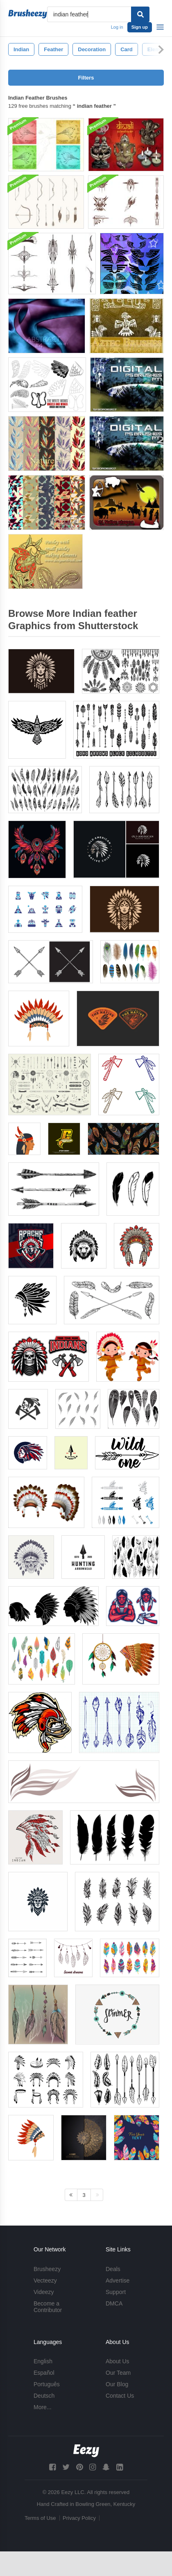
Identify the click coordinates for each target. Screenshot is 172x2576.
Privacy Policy (79, 2518)
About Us (117, 2361)
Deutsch (44, 2395)
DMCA (114, 2303)
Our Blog (117, 2384)
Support (116, 2292)
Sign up (139, 27)
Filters (86, 78)
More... (43, 2407)
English (43, 2361)
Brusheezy (47, 2269)
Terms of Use (40, 2518)
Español (44, 2372)
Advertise (117, 2280)
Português (47, 2384)
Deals (113, 2269)
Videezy (44, 2292)
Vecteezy (45, 2280)
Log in (117, 27)
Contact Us (120, 2395)
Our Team (118, 2372)
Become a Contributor (48, 2306)
